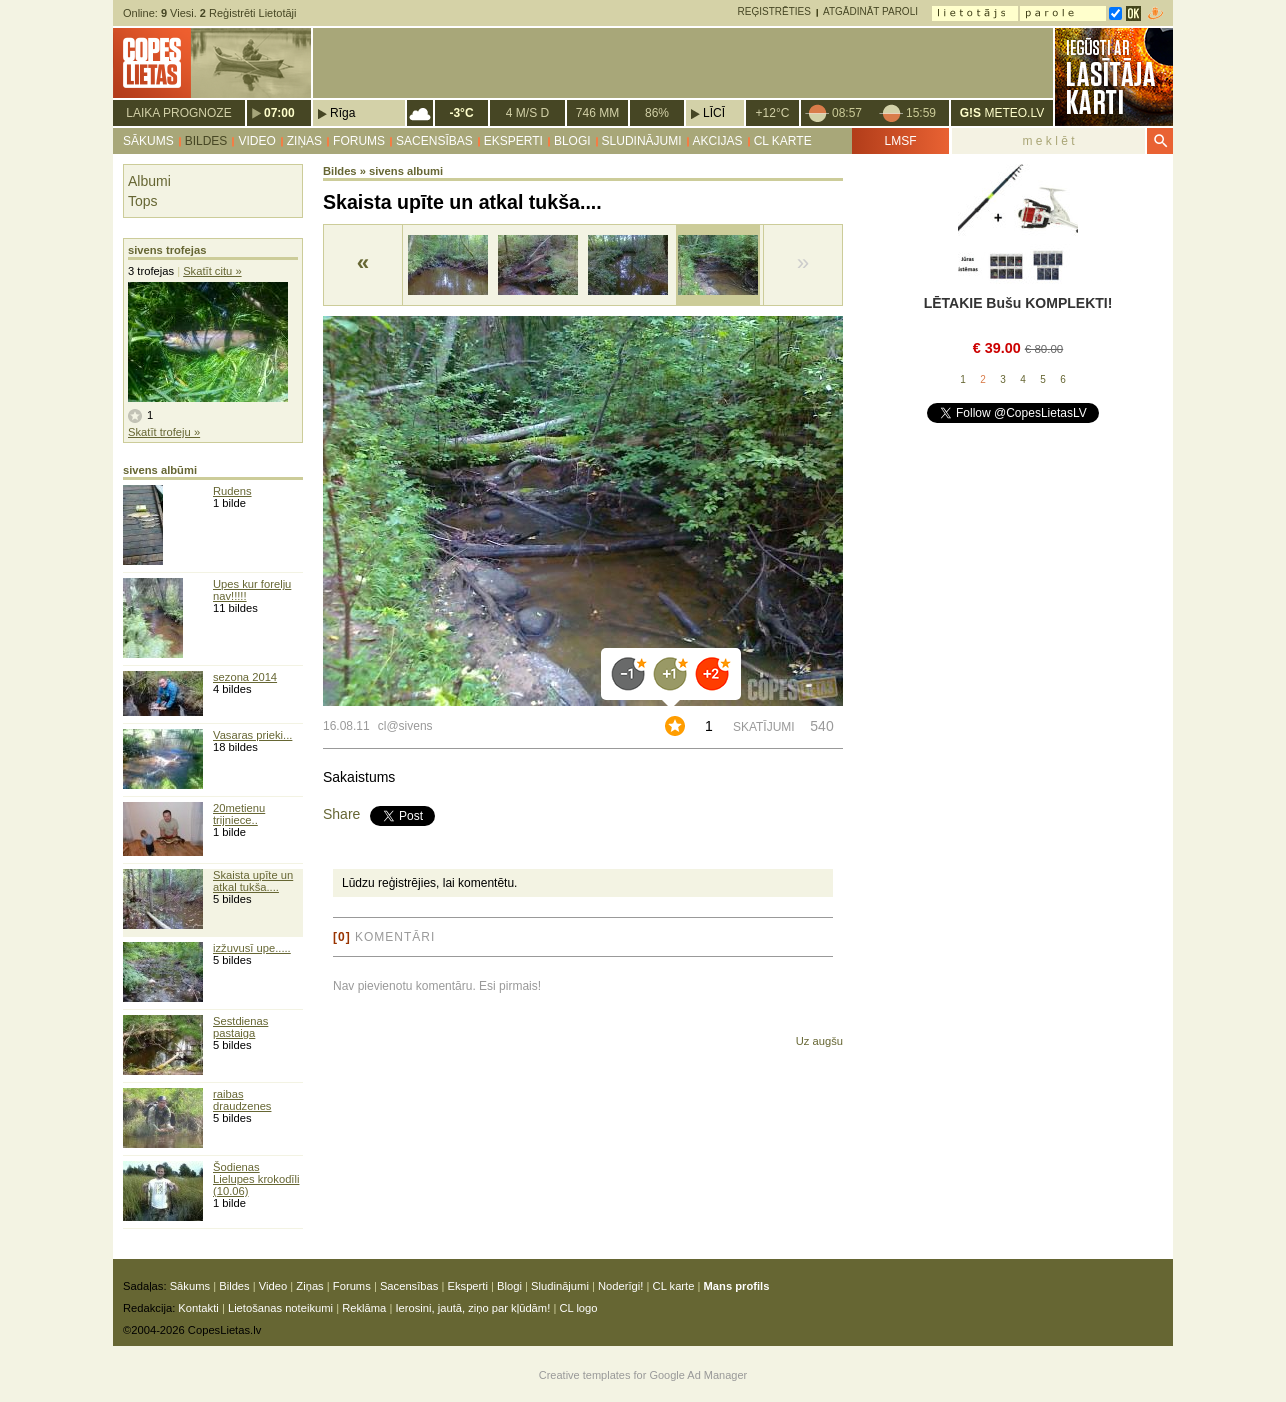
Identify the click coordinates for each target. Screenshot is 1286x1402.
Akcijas (718, 141)
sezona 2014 (245, 677)
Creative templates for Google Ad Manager (643, 1375)
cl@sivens (405, 726)
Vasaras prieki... (252, 735)
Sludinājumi (642, 141)
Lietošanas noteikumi (280, 1308)
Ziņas (304, 141)
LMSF (900, 141)
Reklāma (364, 1308)
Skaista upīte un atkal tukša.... (253, 881)
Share (341, 814)
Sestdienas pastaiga (240, 1027)
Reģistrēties (774, 11)
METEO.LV (1002, 113)
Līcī (714, 113)
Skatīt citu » (212, 271)
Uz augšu (819, 1041)
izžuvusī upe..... (252, 948)
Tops (143, 201)
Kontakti (198, 1308)
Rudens (232, 491)
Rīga (342, 113)
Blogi (572, 141)
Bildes (206, 141)
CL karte (783, 141)
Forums (359, 141)
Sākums (148, 141)
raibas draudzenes (242, 1100)
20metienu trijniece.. (239, 814)
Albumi (149, 181)
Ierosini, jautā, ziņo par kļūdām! (472, 1308)
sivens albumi (406, 171)
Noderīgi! (620, 1286)
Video (256, 141)
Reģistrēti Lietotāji (248, 13)
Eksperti (513, 141)
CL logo (578, 1308)
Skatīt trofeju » (164, 432)
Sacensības (434, 141)
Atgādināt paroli (870, 11)
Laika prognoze (178, 113)
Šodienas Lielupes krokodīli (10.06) (256, 1179)
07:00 (279, 113)
